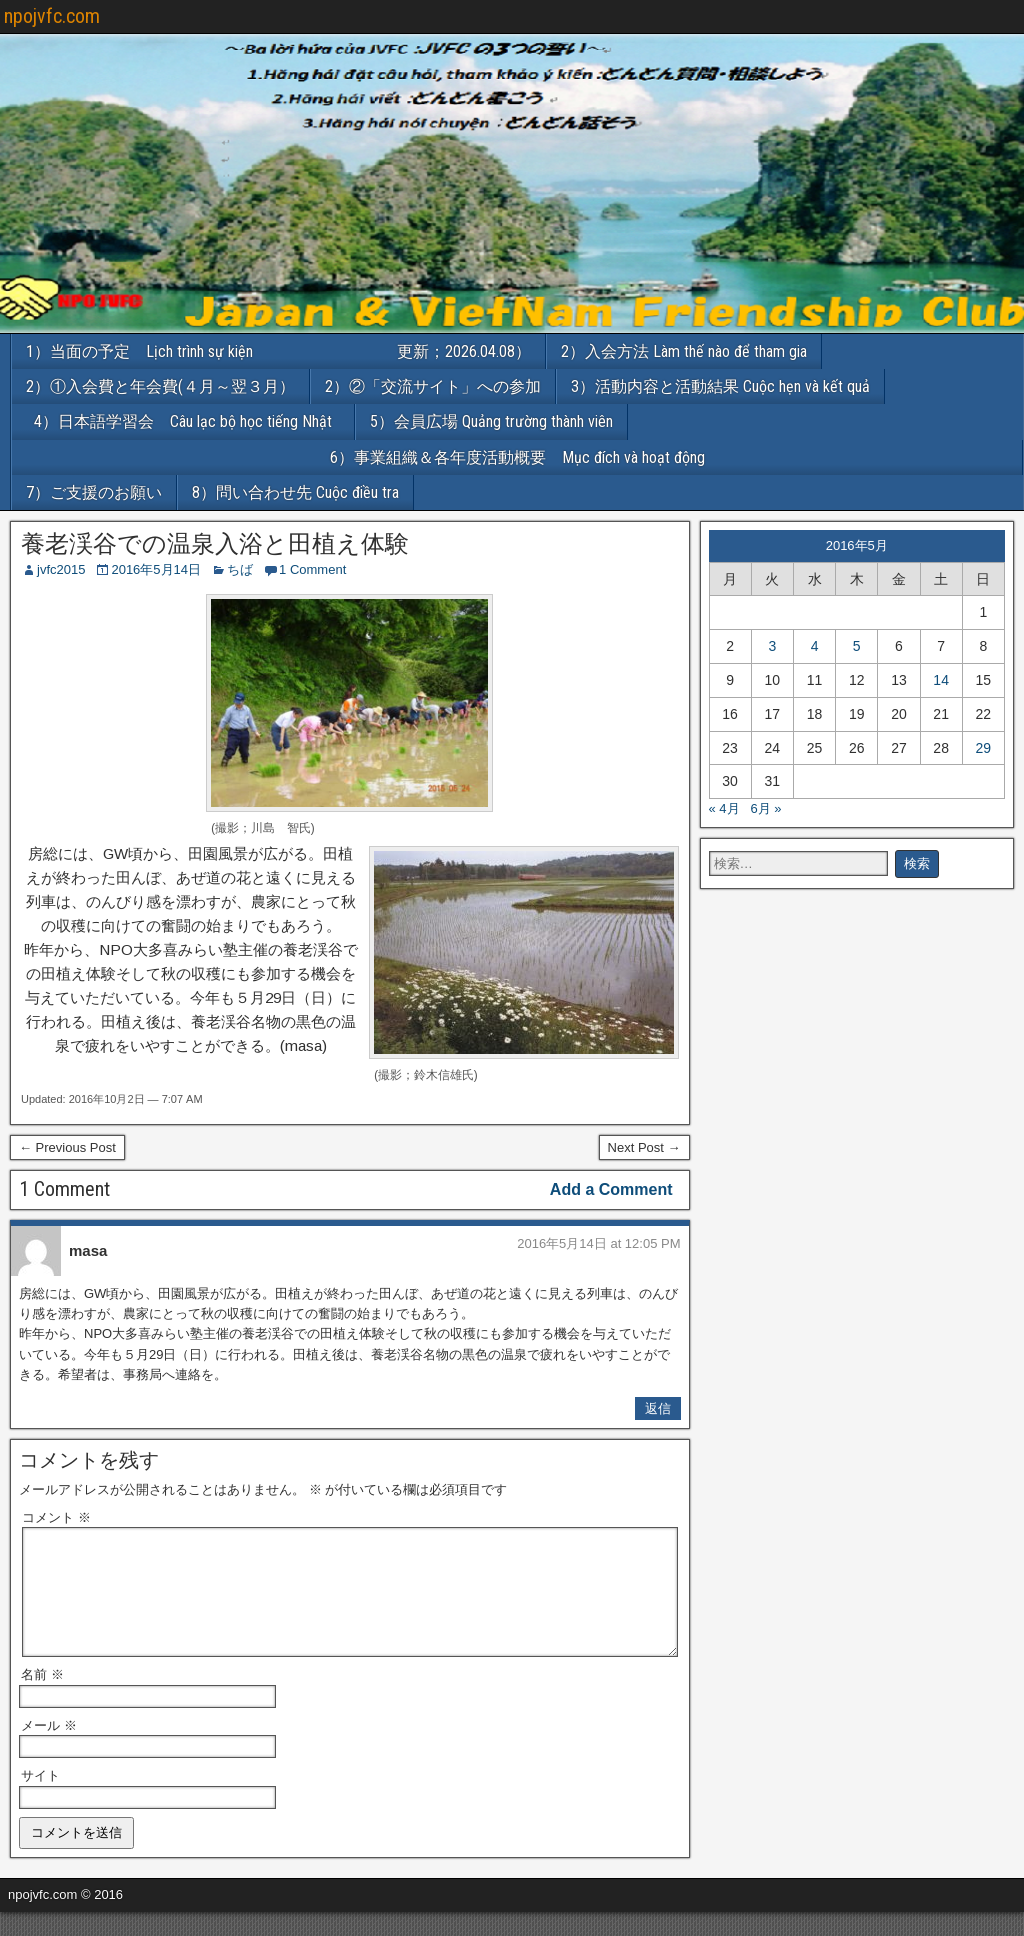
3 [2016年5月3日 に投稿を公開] (772, 646)
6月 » (765, 808)
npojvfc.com (52, 16)
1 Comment (312, 569)
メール (49, 1749)
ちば (240, 569)
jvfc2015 (61, 569)
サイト (40, 1799)
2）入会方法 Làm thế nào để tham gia (684, 351)
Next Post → (644, 1147)
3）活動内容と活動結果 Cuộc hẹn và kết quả (720, 386)
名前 (42, 1698)
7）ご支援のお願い (94, 492)
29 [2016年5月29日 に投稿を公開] (984, 748)
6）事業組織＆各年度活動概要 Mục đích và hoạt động (676, 457)
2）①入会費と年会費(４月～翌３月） (160, 386)
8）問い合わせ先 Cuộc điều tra (295, 492)
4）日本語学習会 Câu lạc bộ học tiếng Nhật (191, 421)
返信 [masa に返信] (658, 1408)
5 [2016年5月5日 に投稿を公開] (857, 646)
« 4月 (724, 808)
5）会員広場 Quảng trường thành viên (491, 421)
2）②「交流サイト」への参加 (433, 386)
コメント (56, 1517)
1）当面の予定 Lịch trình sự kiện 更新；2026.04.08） (278, 351)
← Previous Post (67, 1147)
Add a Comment (611, 1189)
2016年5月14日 (156, 569)
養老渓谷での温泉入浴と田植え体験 (215, 544)
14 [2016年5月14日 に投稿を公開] (941, 680)
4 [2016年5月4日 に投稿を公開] (815, 646)
